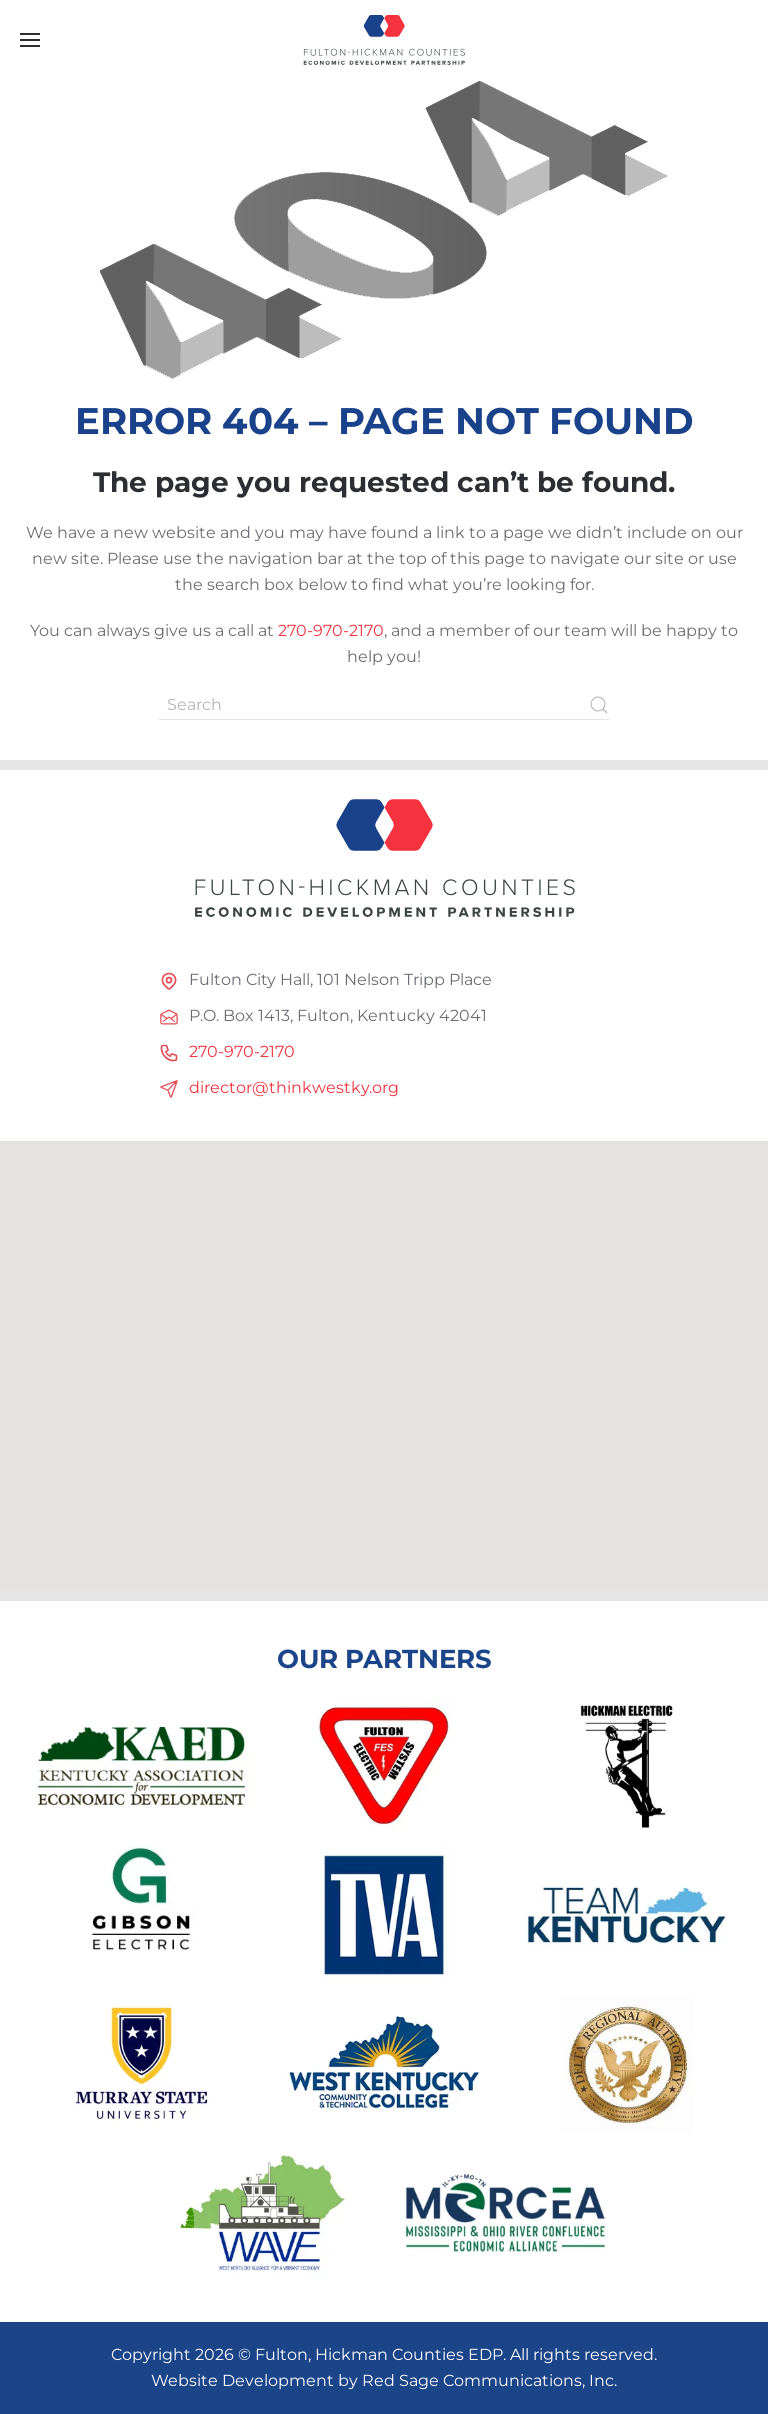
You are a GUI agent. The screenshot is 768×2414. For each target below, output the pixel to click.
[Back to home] (384, 40)
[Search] (384, 705)
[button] (30, 40)
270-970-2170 (331, 630)
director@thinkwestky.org (294, 1087)
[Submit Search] (599, 705)
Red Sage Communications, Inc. (489, 2380)
